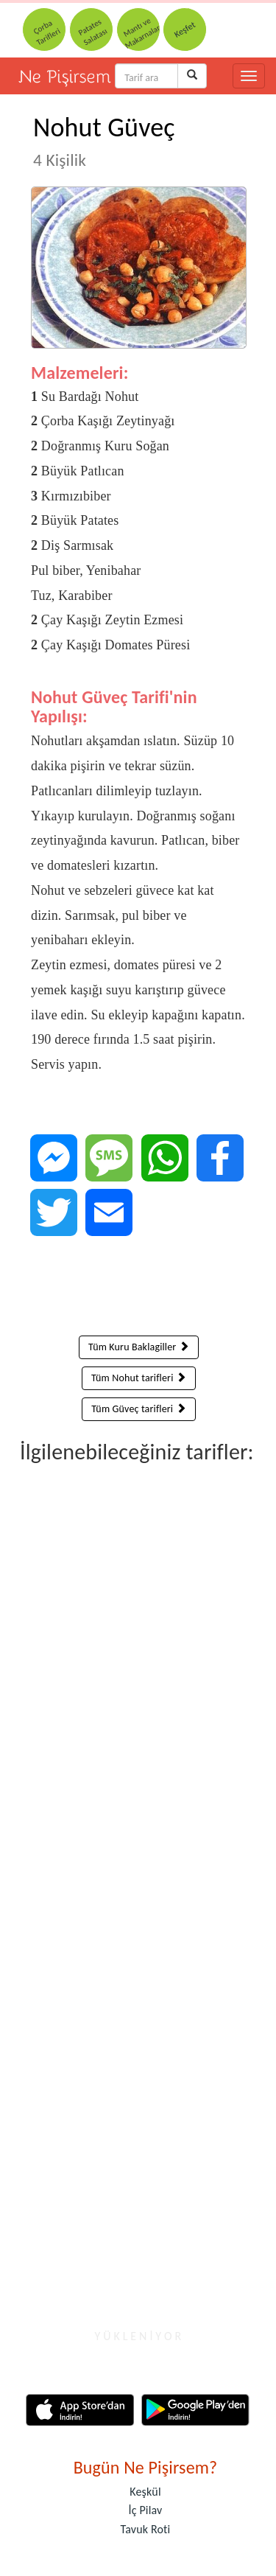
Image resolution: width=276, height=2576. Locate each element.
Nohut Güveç (104, 140)
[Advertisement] (139, 1289)
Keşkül (145, 2492)
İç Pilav (146, 2510)
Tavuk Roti (146, 2529)
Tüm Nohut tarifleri (138, 1378)
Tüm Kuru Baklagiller (138, 1347)
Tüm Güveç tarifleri (138, 1409)
